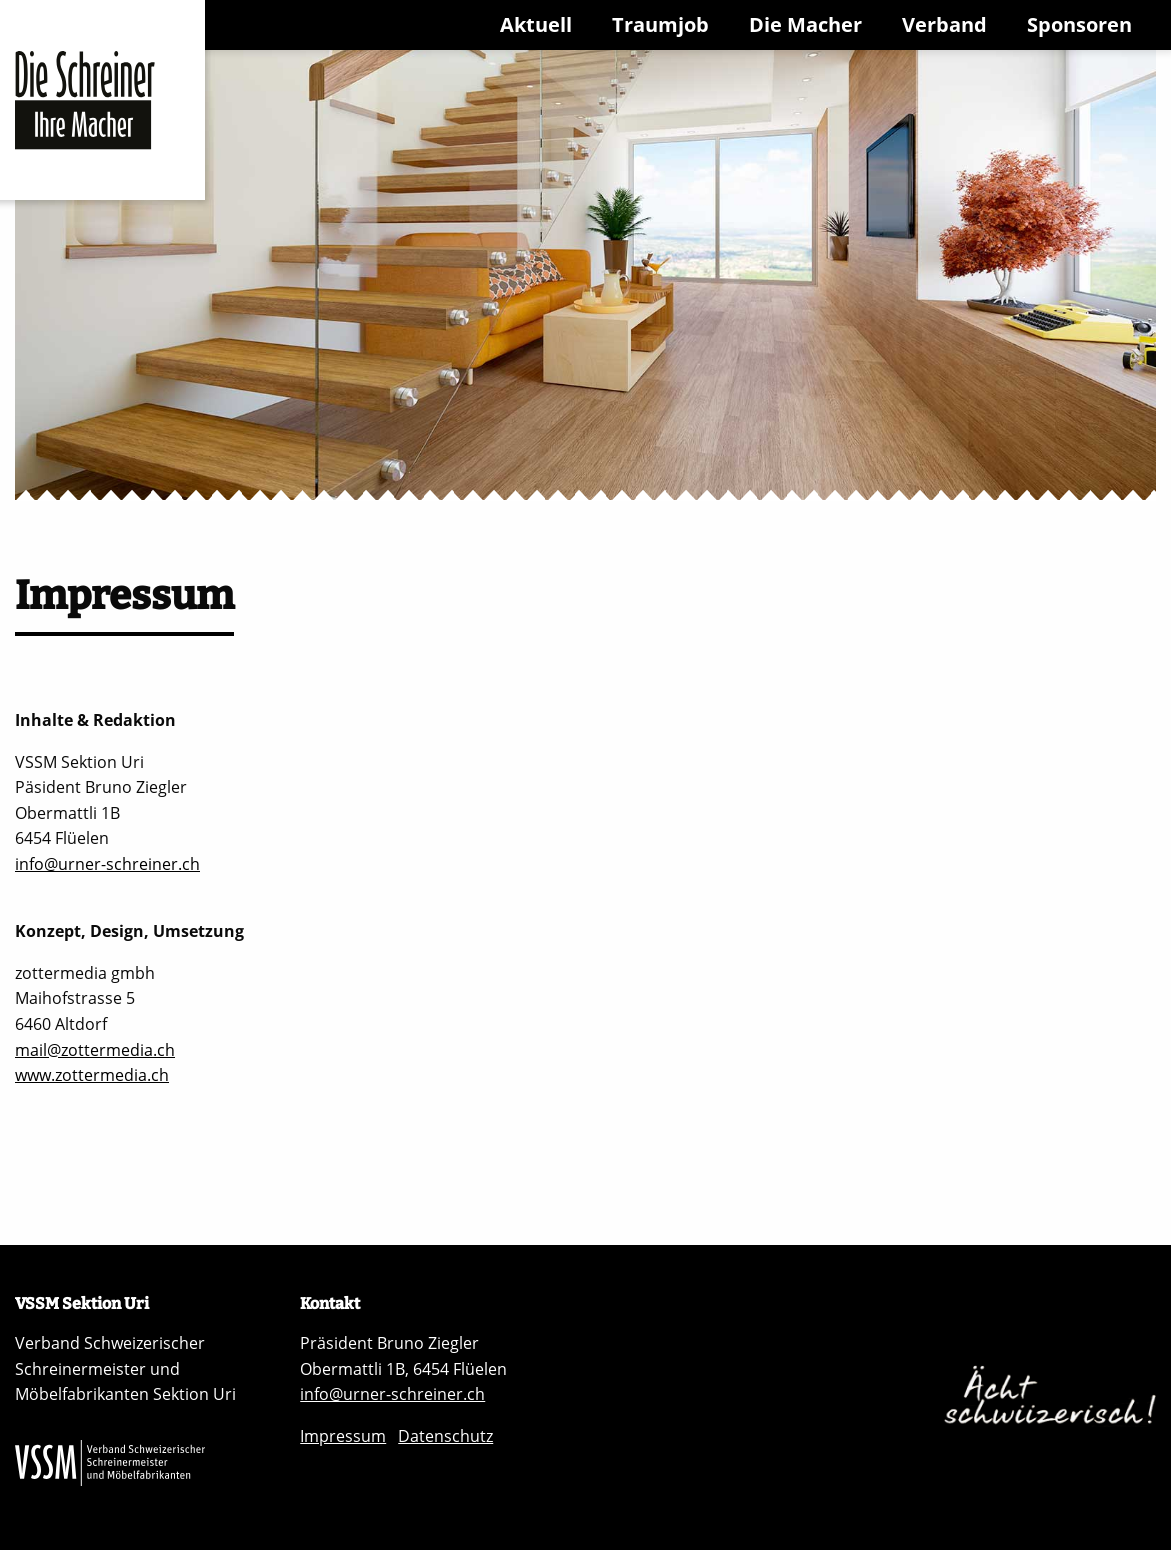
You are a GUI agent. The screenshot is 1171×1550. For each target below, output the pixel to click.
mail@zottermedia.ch (95, 1050)
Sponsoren (1079, 24)
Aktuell (536, 24)
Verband (944, 24)
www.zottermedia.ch (92, 1075)
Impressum (343, 1436)
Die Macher (805, 24)
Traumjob (660, 24)
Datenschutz (445, 1436)
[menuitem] (540, 25)
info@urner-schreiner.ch (107, 864)
